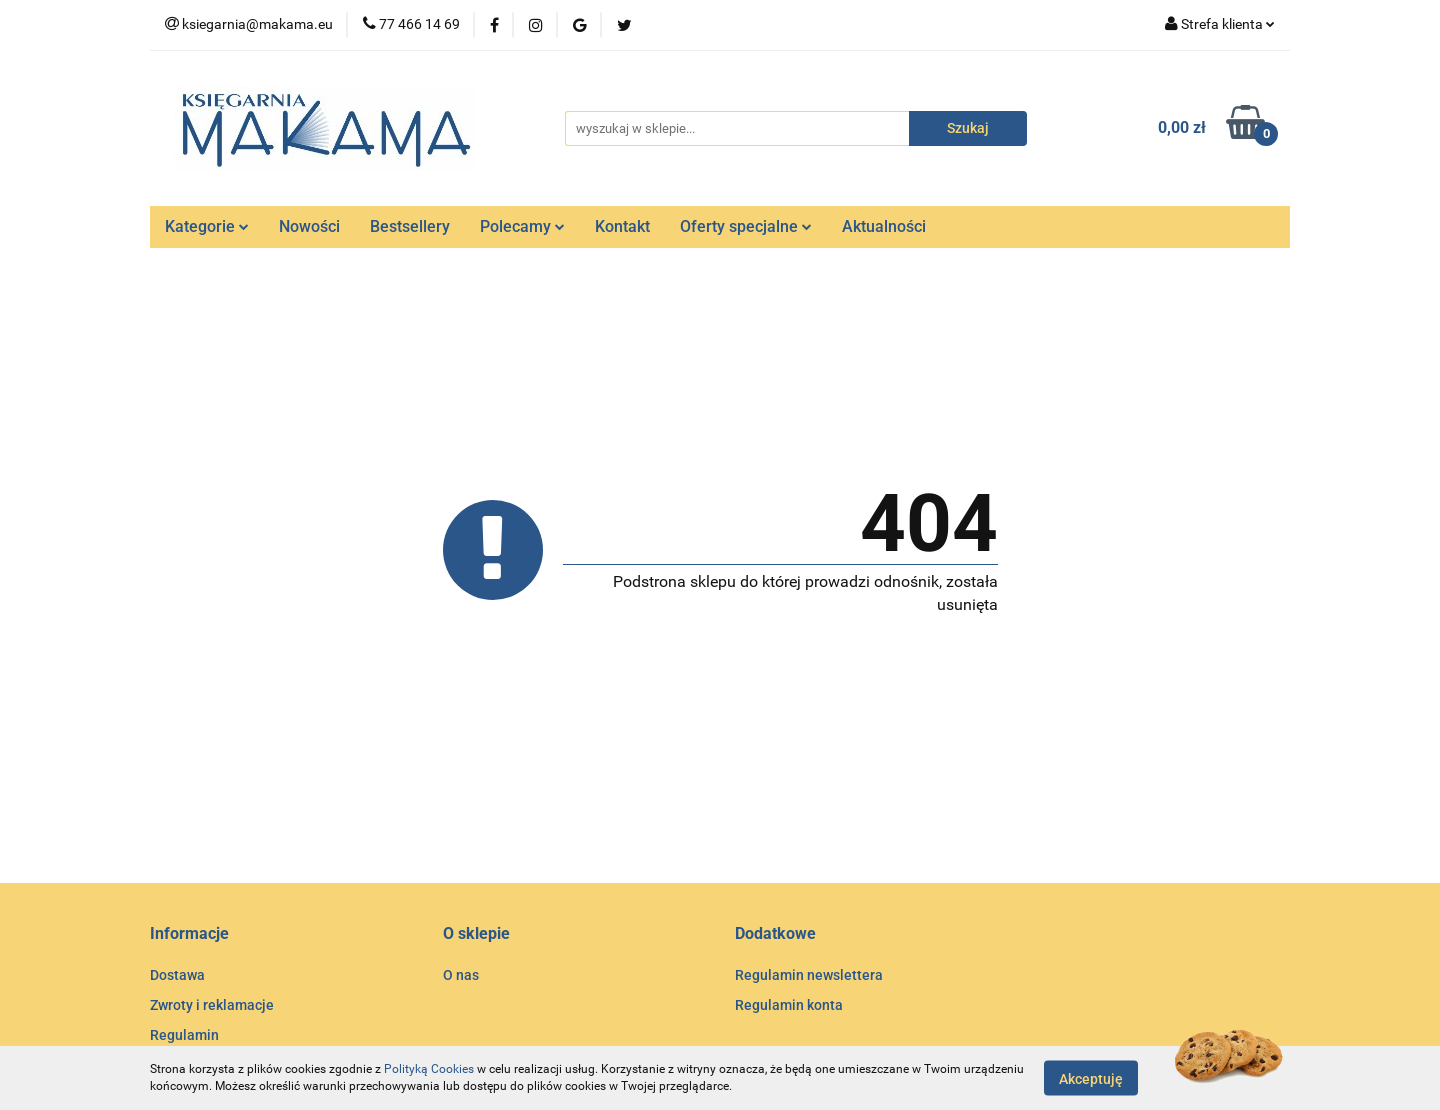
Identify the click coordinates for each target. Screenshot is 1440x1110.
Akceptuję (1091, 1078)
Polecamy (522, 226)
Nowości (309, 226)
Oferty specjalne (746, 226)
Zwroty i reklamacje (212, 1005)
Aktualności (884, 226)
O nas (461, 975)
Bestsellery (410, 226)
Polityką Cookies (429, 1069)
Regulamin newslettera (809, 975)
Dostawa (177, 975)
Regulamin (184, 1035)
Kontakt (622, 226)
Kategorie (207, 226)
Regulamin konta (789, 1005)
